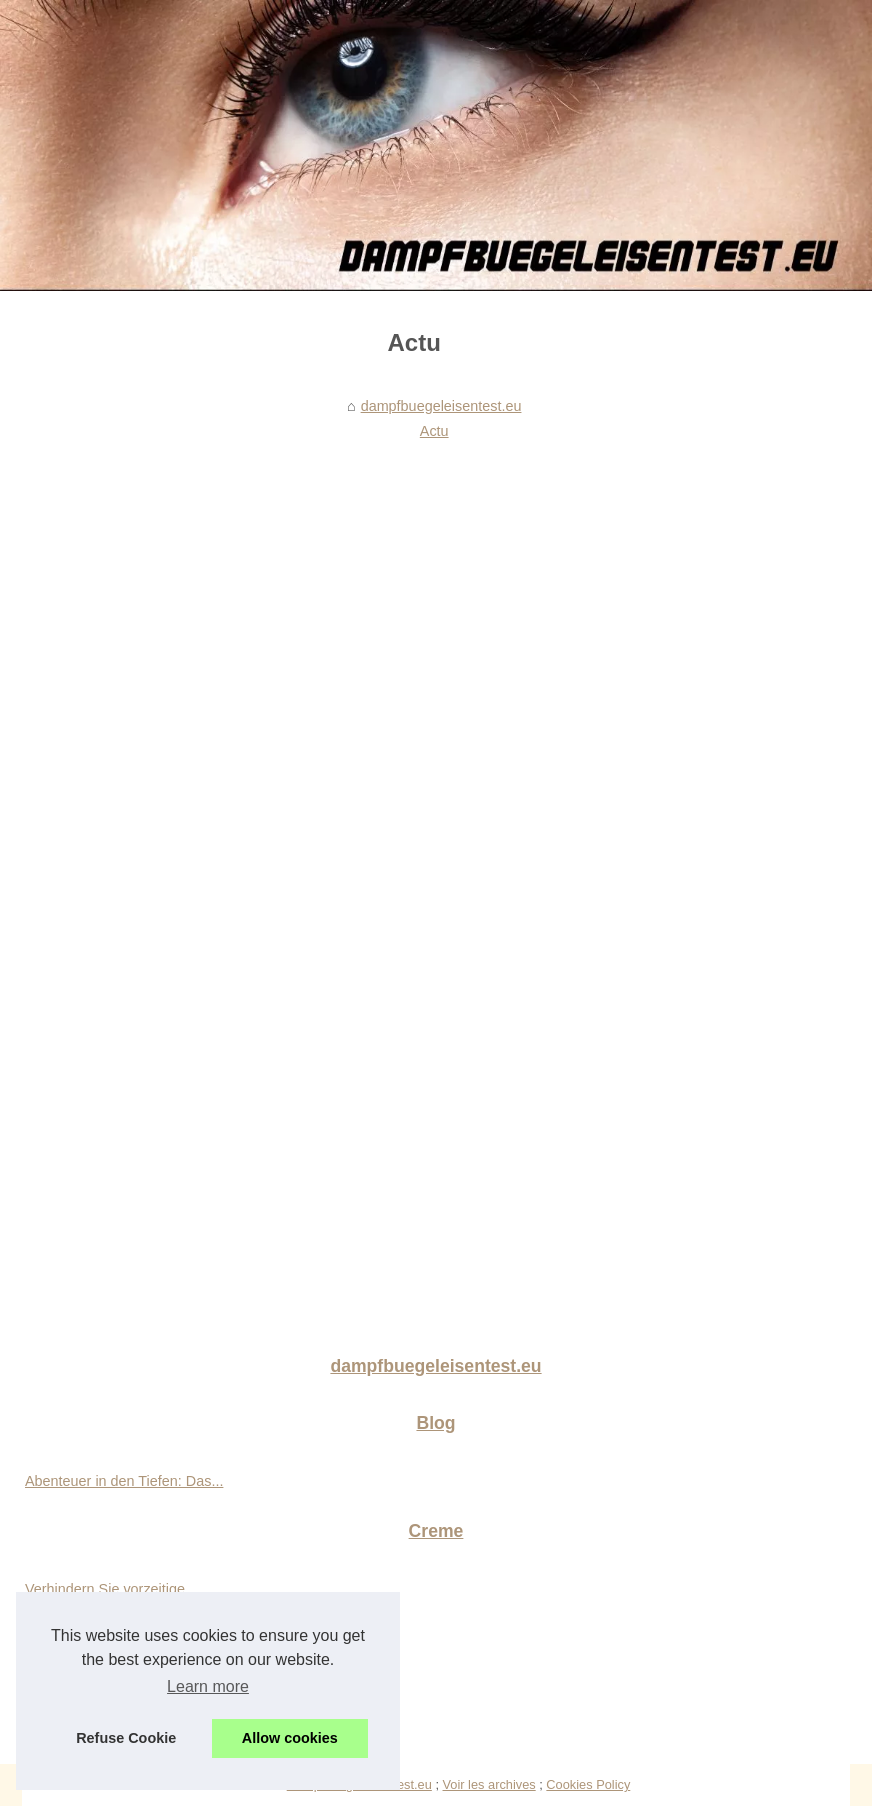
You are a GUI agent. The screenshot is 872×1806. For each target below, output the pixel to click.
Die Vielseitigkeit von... (97, 1678)
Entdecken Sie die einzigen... (118, 1722)
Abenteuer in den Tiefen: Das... (124, 1481)
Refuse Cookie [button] (126, 1738)
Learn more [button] (208, 1686)
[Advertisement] (414, 598)
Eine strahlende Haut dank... (116, 1633)
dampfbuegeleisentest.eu (441, 406)
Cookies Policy (588, 1784)
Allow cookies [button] (290, 1738)
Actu (434, 431)
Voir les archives (489, 1784)
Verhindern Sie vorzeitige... (111, 1589)
